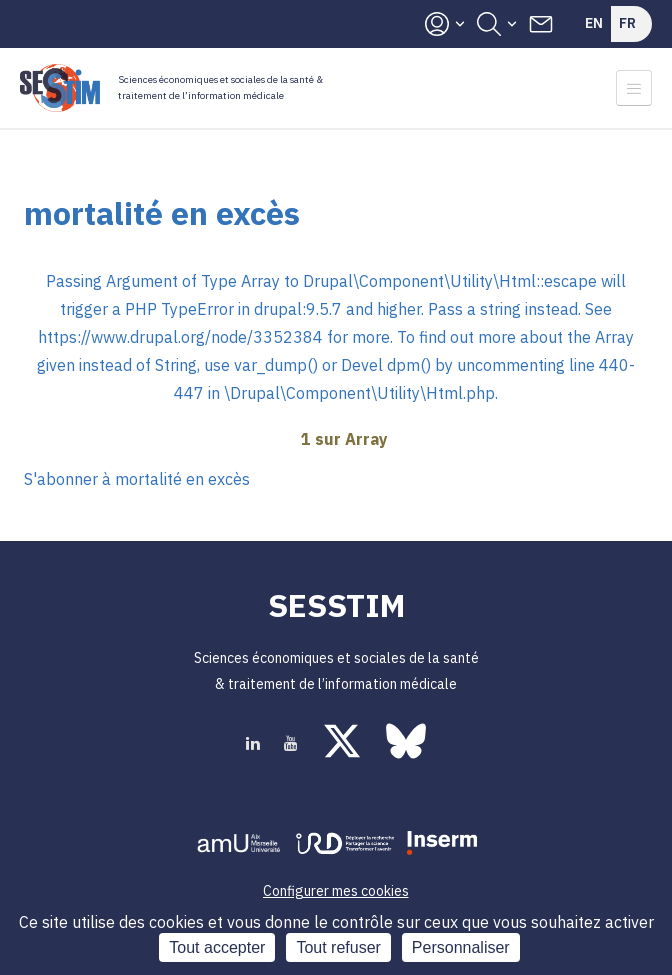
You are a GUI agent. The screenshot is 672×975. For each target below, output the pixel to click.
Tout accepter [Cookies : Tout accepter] (217, 947)
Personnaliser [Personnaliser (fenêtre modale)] (461, 947)
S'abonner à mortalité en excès (137, 479)
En (594, 23)
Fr (627, 23)
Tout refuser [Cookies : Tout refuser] (338, 947)
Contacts (541, 24)
